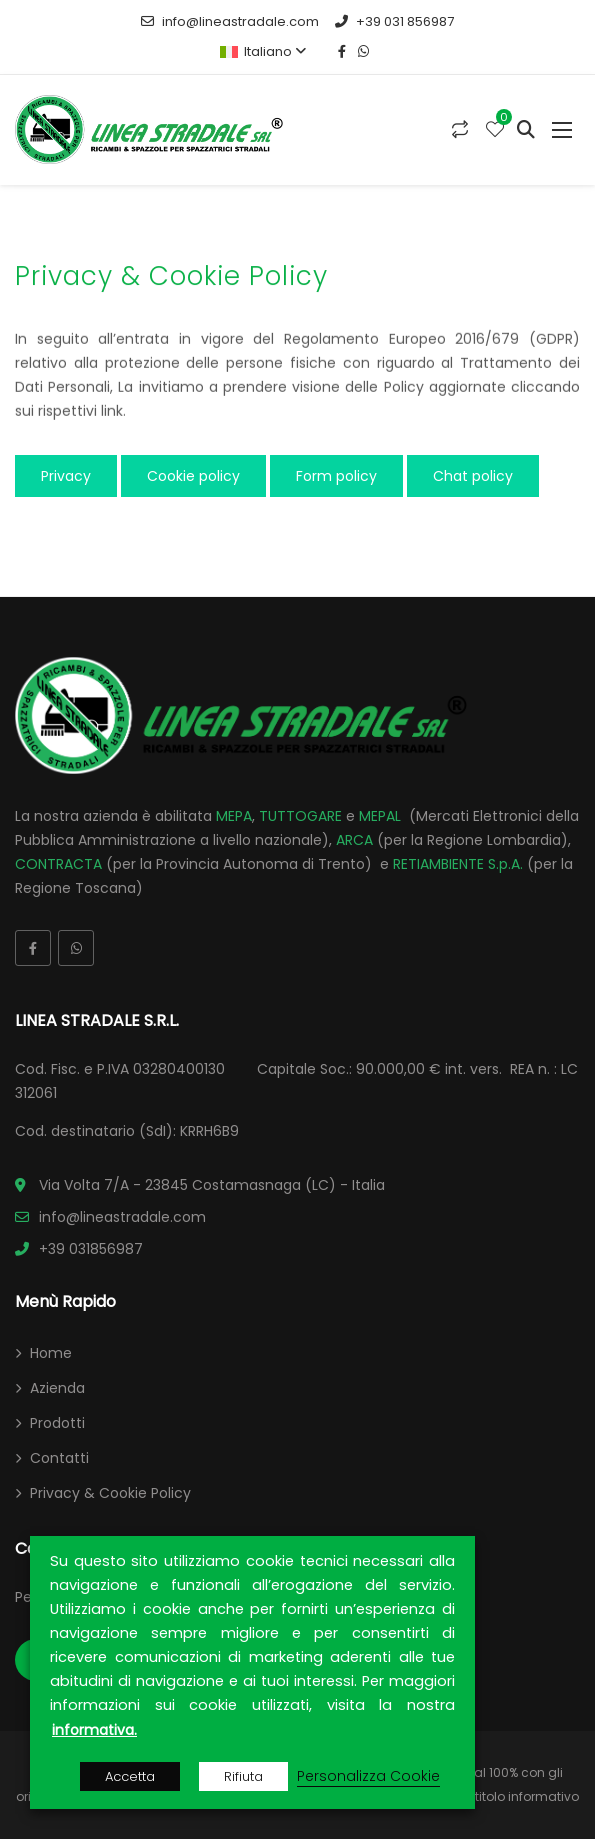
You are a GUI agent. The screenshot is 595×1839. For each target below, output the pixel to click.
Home (51, 1353)
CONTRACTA (58, 864)
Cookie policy (193, 476)
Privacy (66, 476)
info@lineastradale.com (230, 21)
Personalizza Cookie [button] (368, 1776)
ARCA (354, 840)
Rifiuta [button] (243, 1776)
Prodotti (57, 1423)
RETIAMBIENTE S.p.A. (458, 864)
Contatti (59, 1458)
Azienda (57, 1388)
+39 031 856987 (394, 21)
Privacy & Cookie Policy (110, 1493)
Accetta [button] (130, 1776)
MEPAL (380, 816)
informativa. (94, 1730)
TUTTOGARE (300, 816)
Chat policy (473, 476)
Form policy (336, 476)
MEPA (234, 816)
